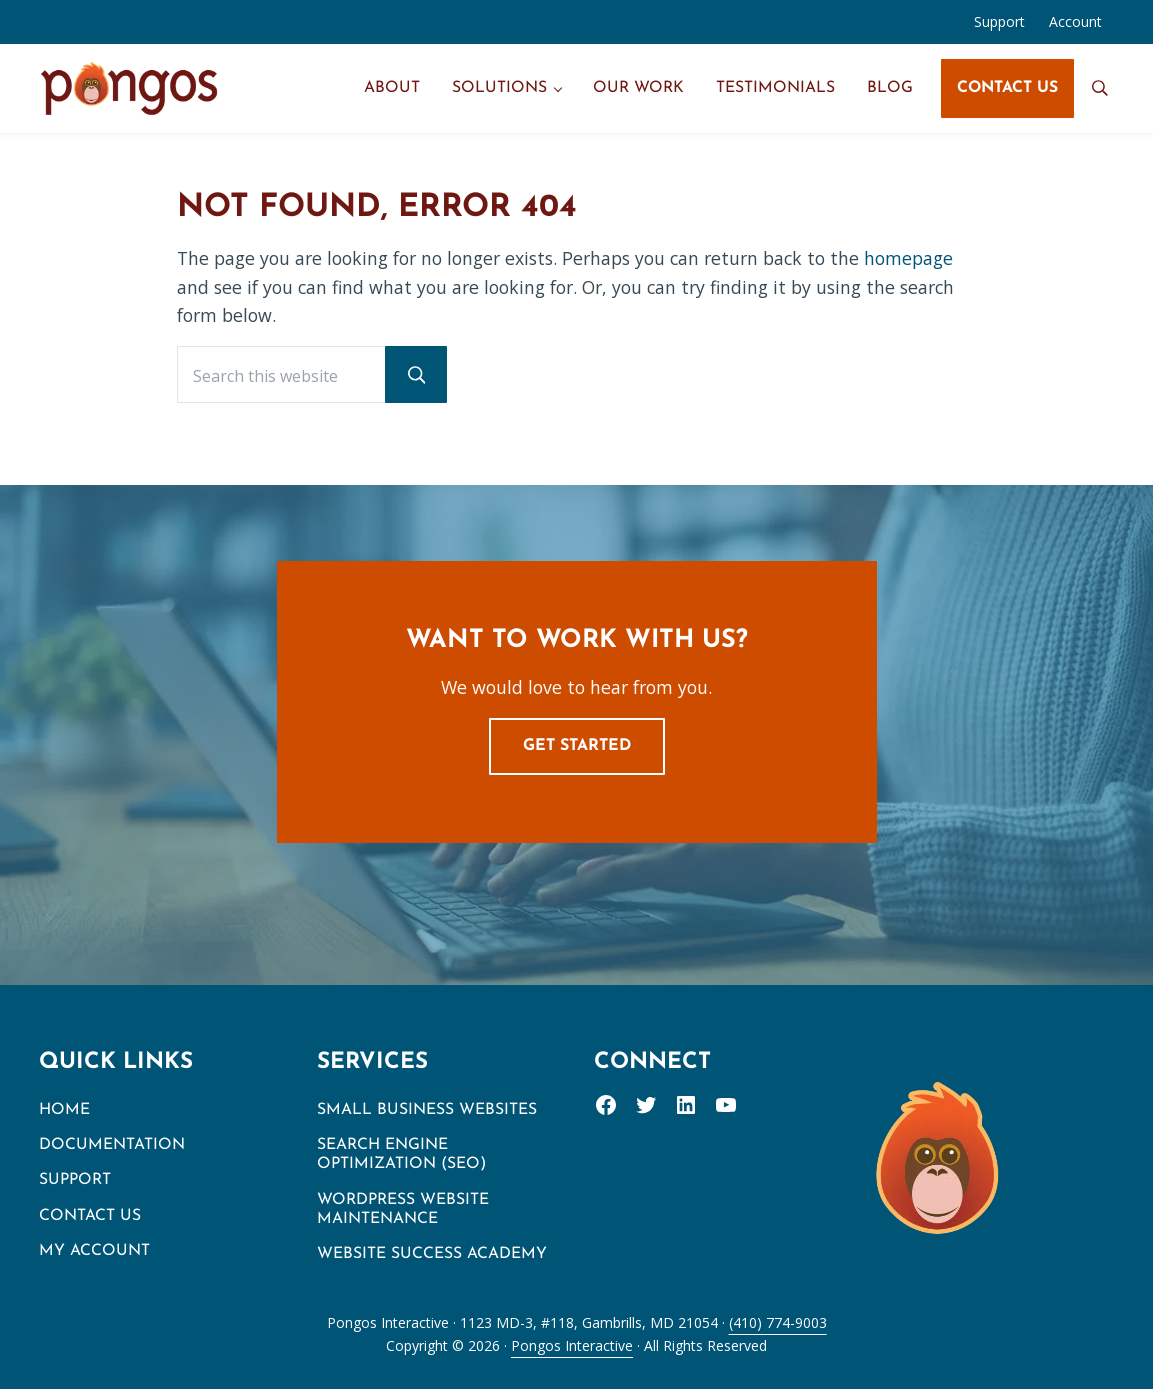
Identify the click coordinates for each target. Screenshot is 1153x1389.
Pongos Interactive (572, 1345)
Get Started (577, 746)
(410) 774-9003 (778, 1322)
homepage (908, 258)
